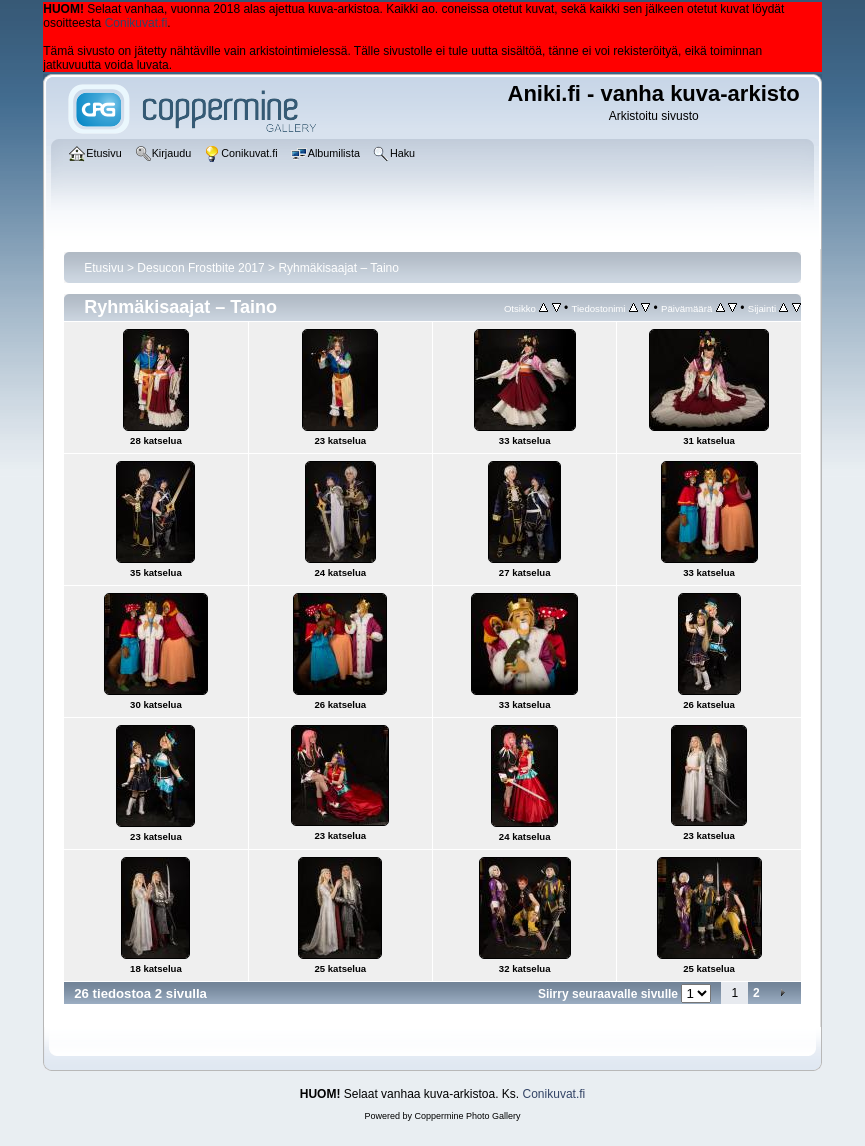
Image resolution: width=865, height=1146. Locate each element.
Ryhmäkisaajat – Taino (338, 268)
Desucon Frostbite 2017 (200, 268)
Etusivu (103, 268)
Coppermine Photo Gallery (467, 1116)
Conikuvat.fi (136, 23)
